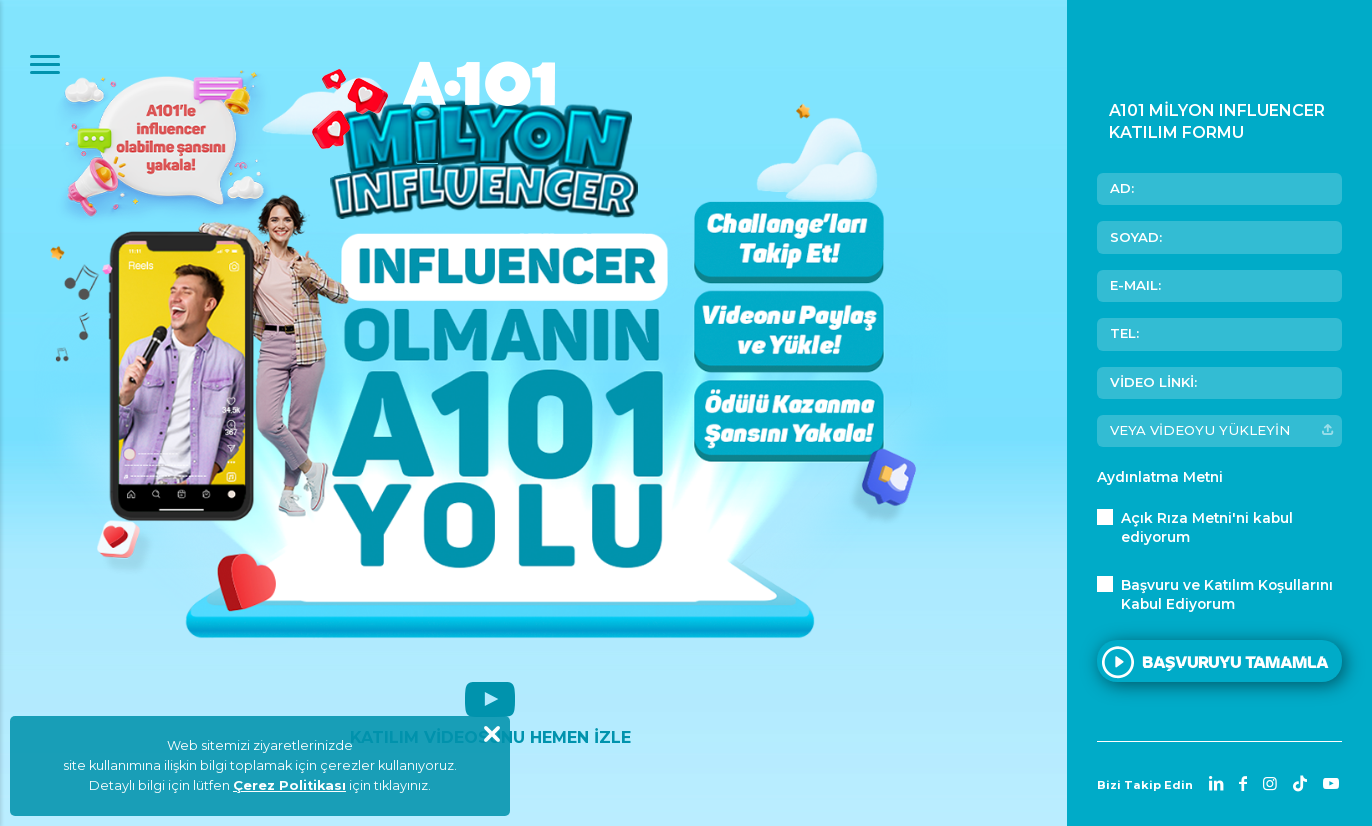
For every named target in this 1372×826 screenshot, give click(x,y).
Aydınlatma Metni (1160, 477)
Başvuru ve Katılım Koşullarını (1227, 585)
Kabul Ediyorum (1227, 594)
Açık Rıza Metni (1176, 518)
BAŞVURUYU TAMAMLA (1235, 660)
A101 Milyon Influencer (490, 140)
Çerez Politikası (289, 785)
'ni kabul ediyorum (1207, 527)
